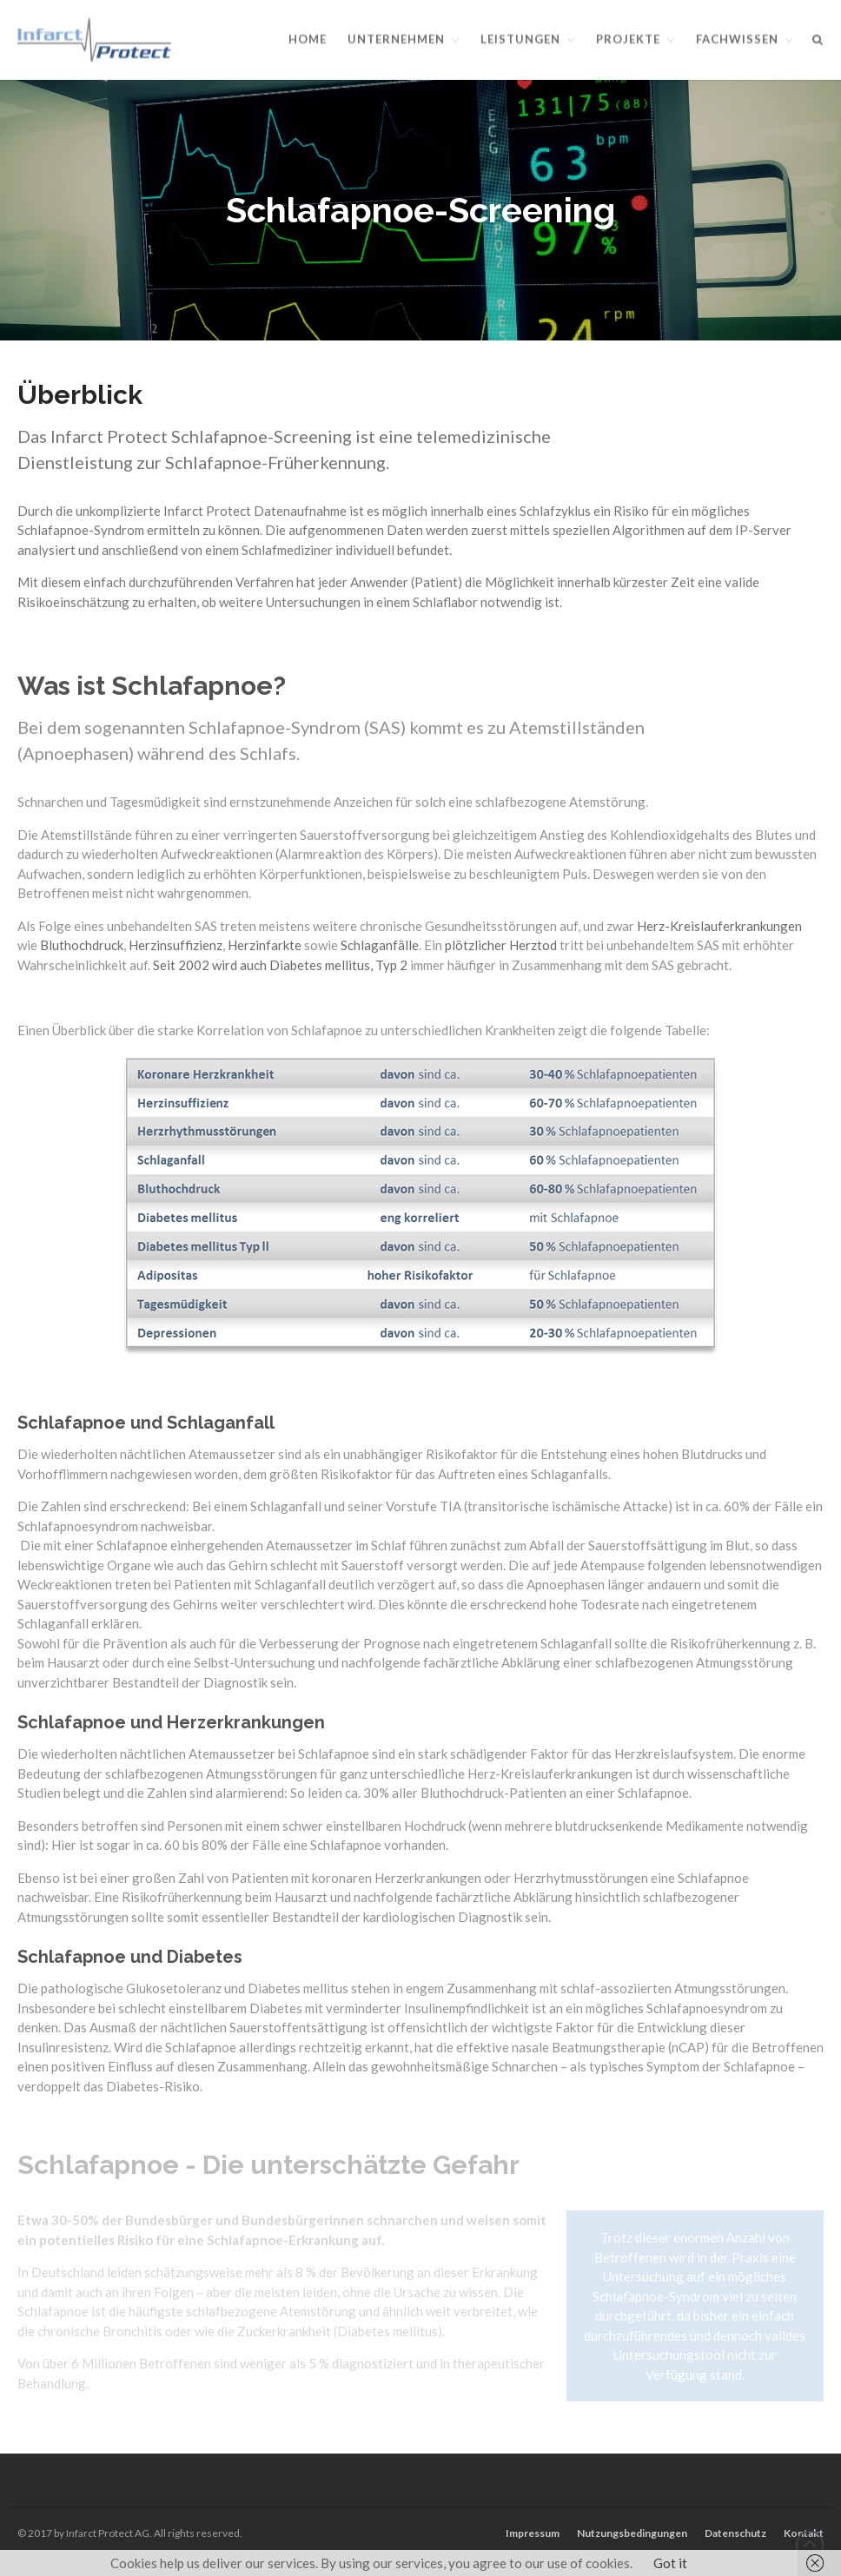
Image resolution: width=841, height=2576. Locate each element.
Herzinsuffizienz (175, 947)
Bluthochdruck (81, 947)
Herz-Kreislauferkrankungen (719, 928)
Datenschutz (735, 2533)
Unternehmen (396, 39)
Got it (670, 2563)
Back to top (810, 2545)
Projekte (628, 39)
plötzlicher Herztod (501, 947)
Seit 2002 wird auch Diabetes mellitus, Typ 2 (280, 967)
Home (307, 39)
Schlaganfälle (380, 947)
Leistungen (520, 39)
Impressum (533, 2533)
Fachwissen (737, 39)
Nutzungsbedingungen (632, 2533)
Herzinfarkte (264, 947)
